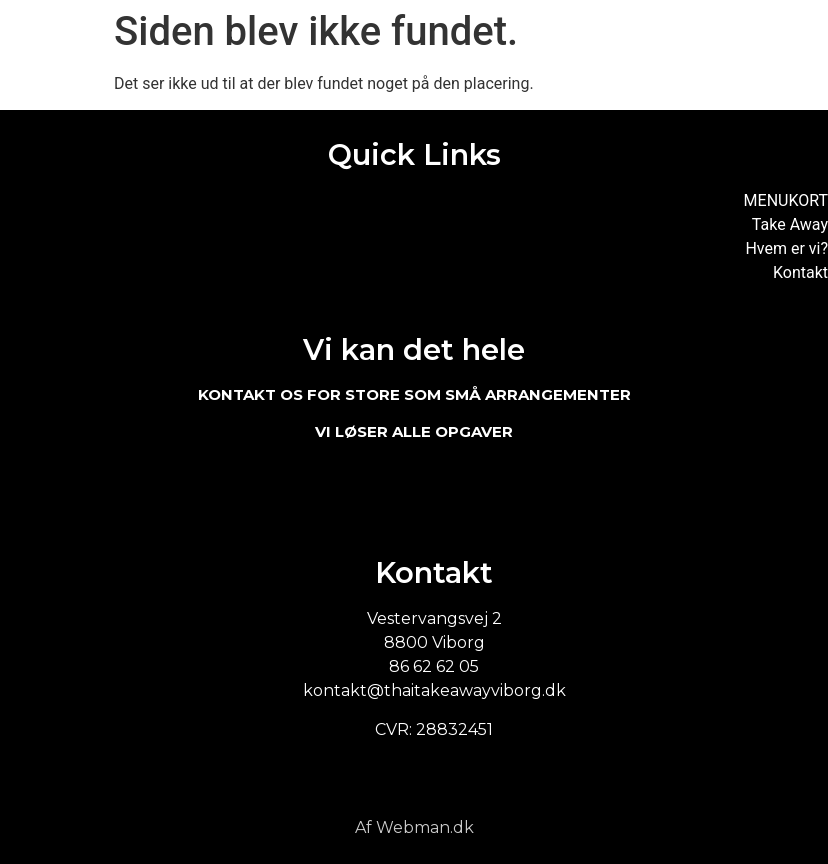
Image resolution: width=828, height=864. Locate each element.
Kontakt (800, 272)
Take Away (790, 224)
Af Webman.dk (414, 827)
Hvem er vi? (786, 248)
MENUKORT (786, 200)
